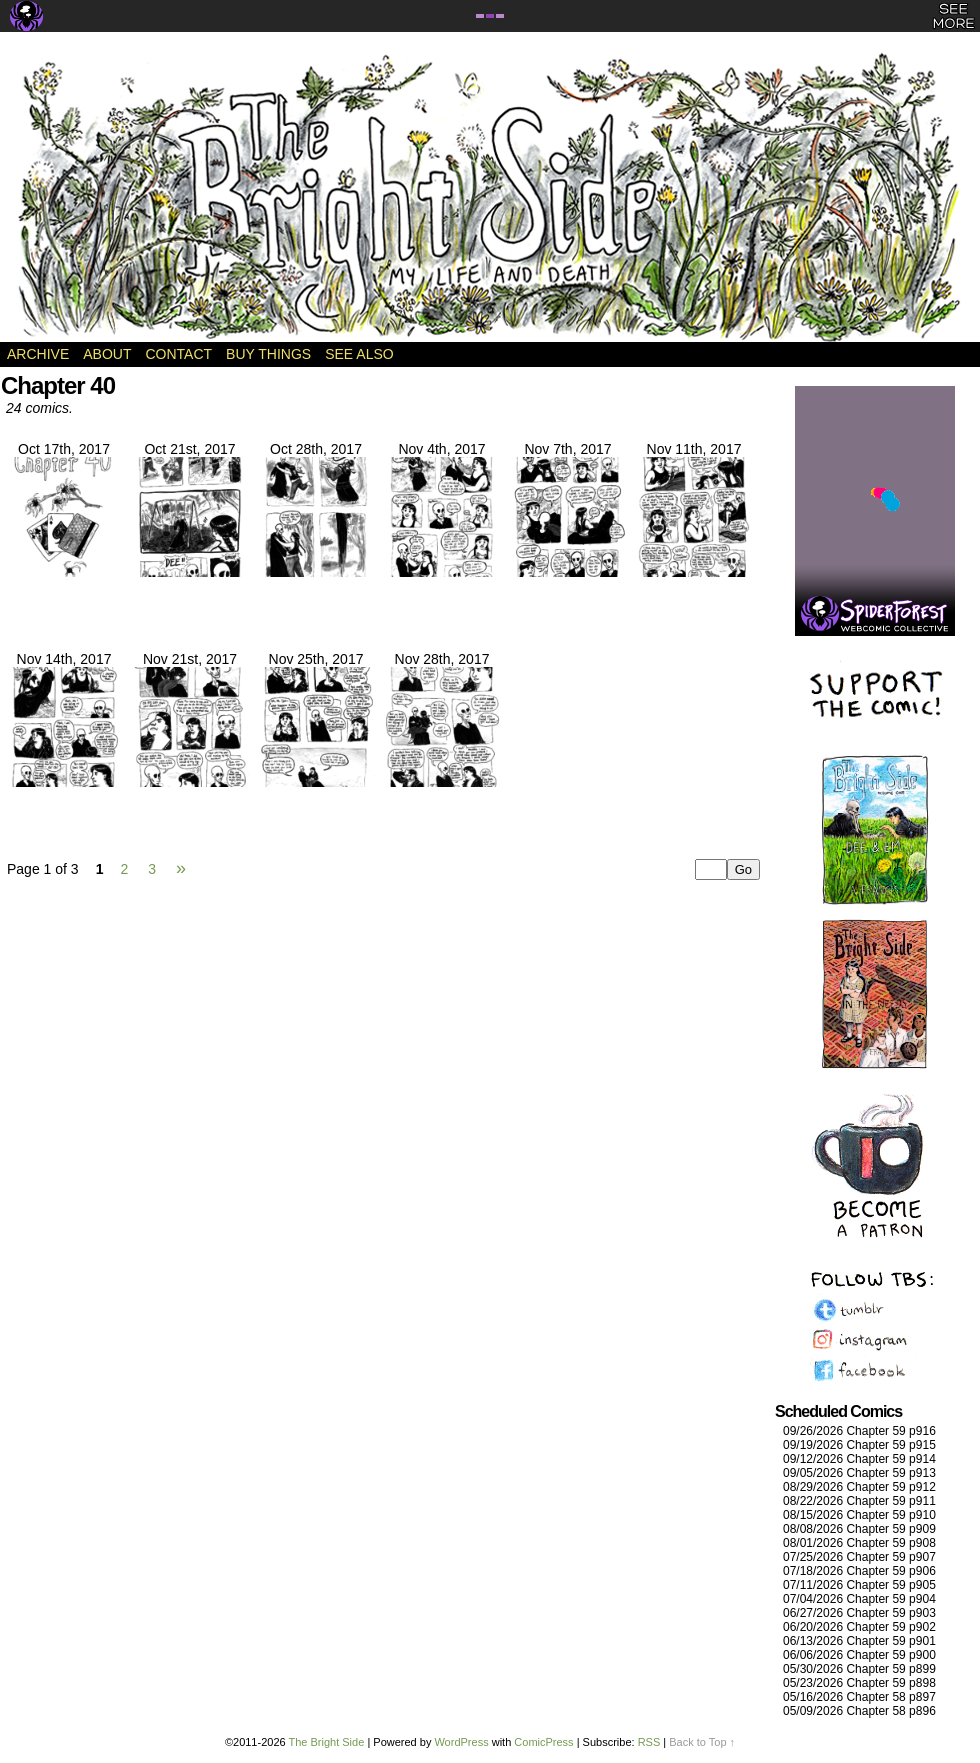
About (107, 354)
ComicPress (543, 1742)
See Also (359, 354)
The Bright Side (490, 197)
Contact (178, 354)
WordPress (461, 1742)
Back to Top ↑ (702, 1742)
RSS (649, 1742)
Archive (38, 354)
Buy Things (268, 354)
